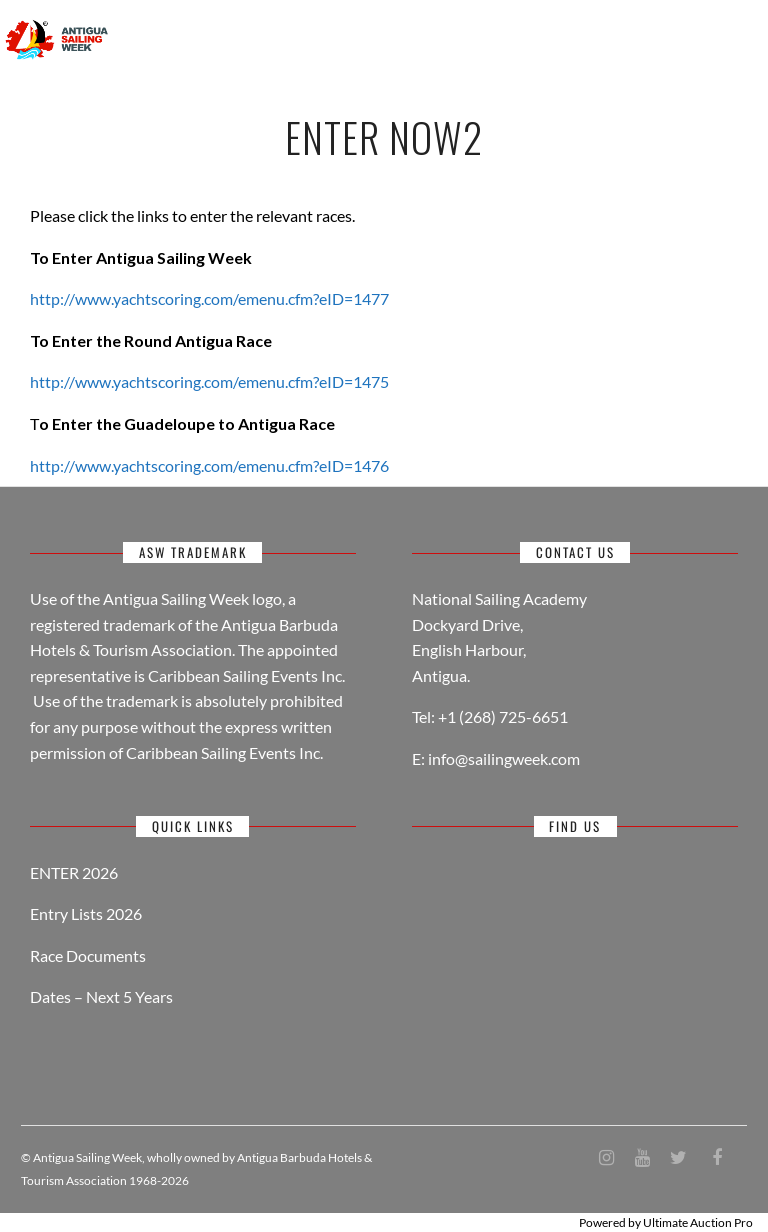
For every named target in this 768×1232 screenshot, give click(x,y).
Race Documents (88, 955)
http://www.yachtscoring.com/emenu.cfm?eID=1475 (209, 381)
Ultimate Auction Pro (698, 1222)
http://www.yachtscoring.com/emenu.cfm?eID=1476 (209, 465)
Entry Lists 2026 (86, 913)
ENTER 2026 (74, 872)
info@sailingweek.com (504, 758)
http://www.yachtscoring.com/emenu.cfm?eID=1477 (209, 298)
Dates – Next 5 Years (101, 996)
